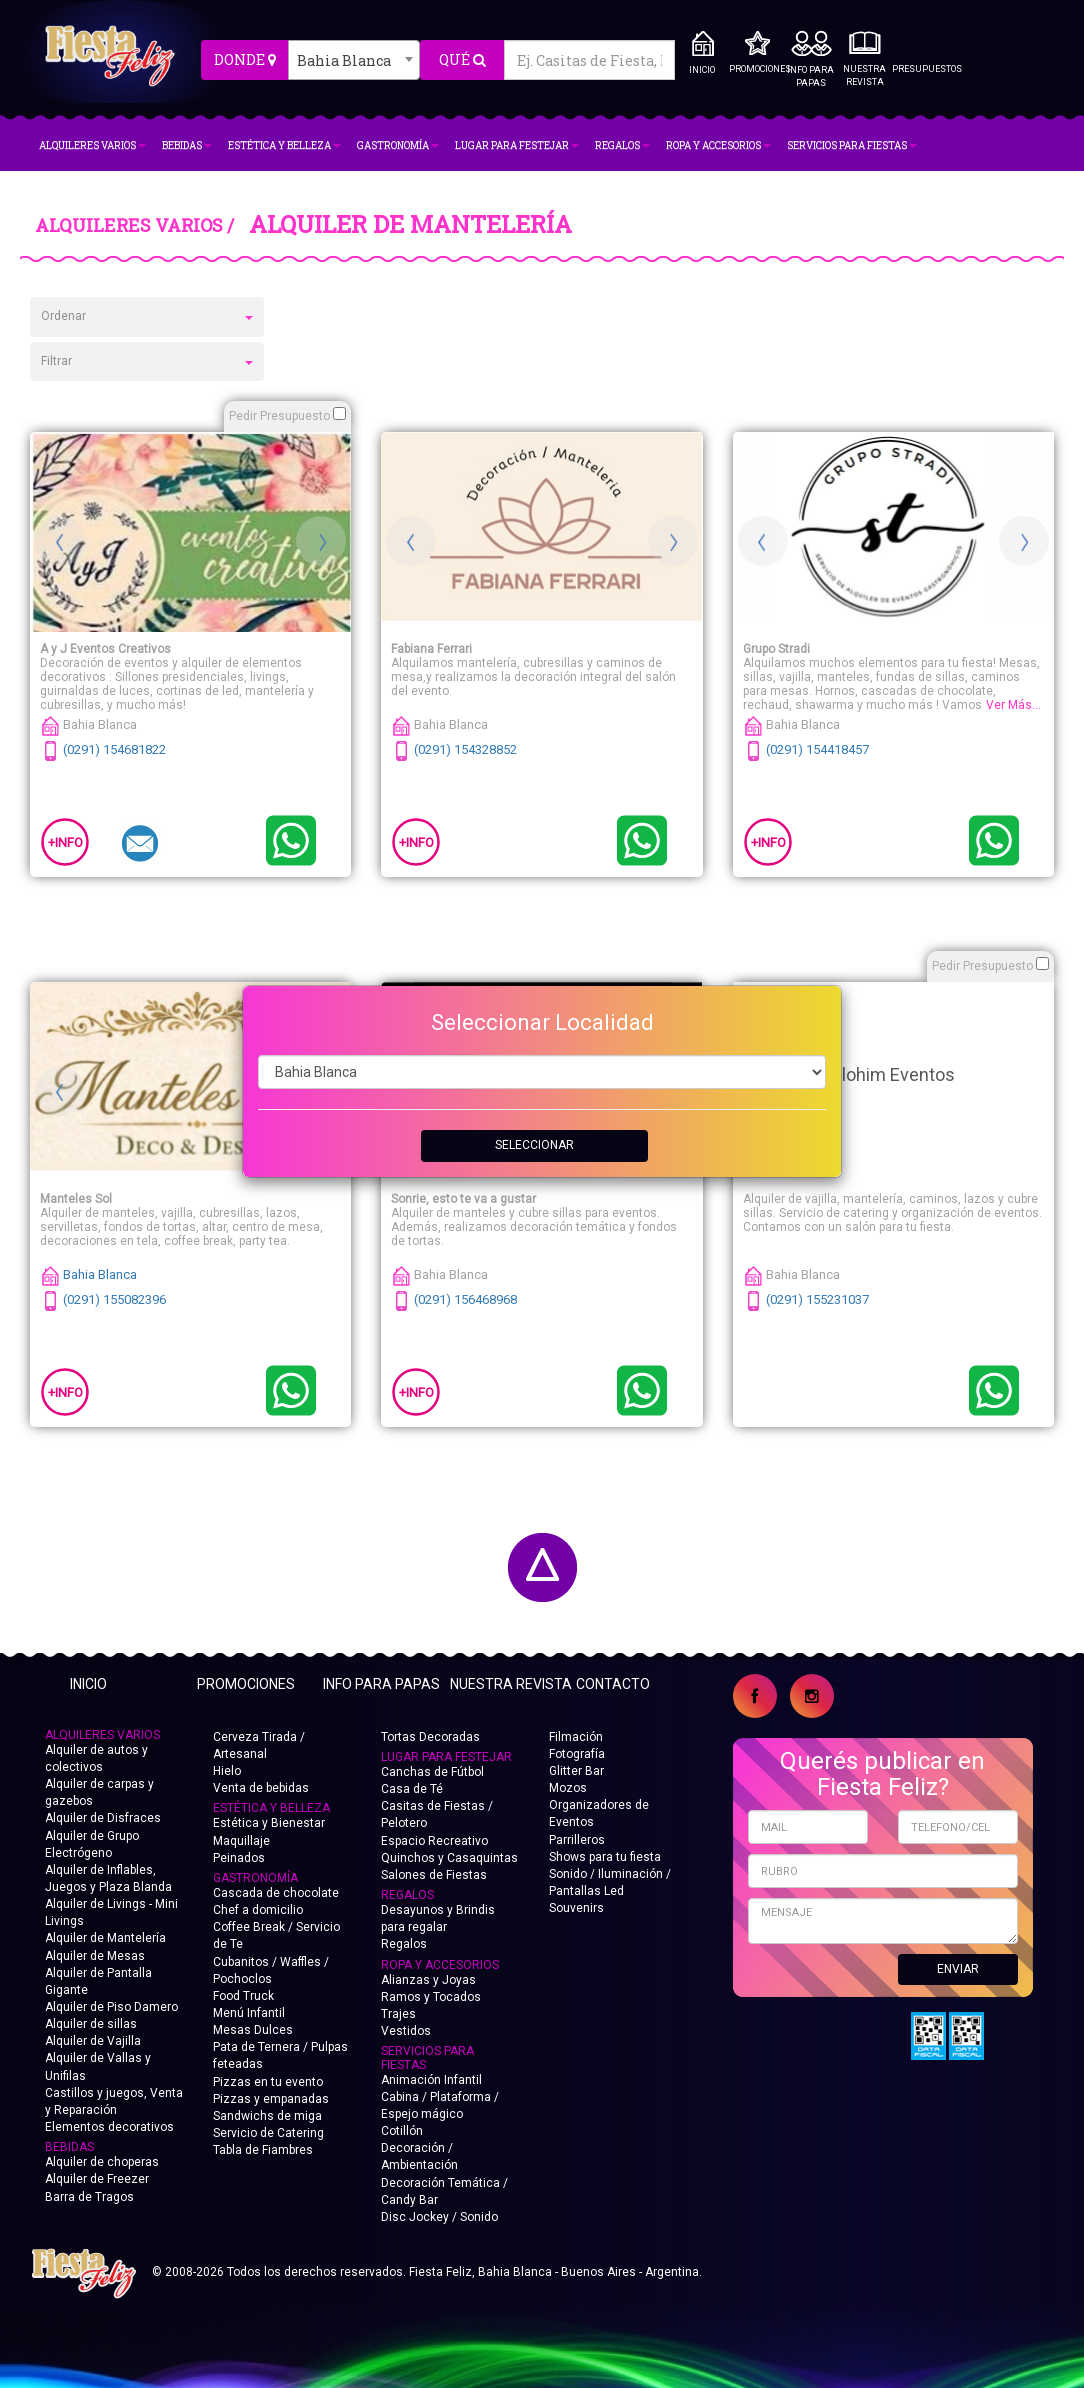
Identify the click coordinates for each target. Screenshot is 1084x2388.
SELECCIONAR (534, 1145)
